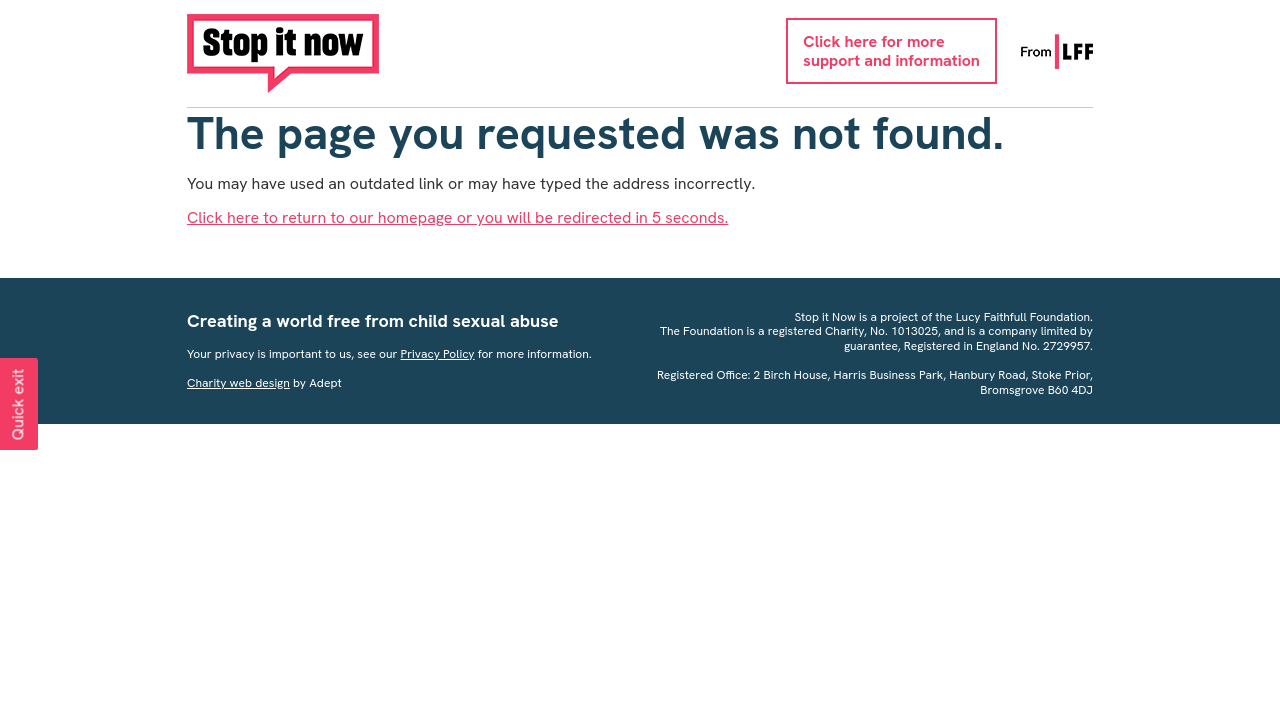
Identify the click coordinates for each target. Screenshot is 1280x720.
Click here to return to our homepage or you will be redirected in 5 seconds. (457, 217)
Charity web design (238, 383)
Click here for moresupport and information (891, 51)
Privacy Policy (438, 354)
